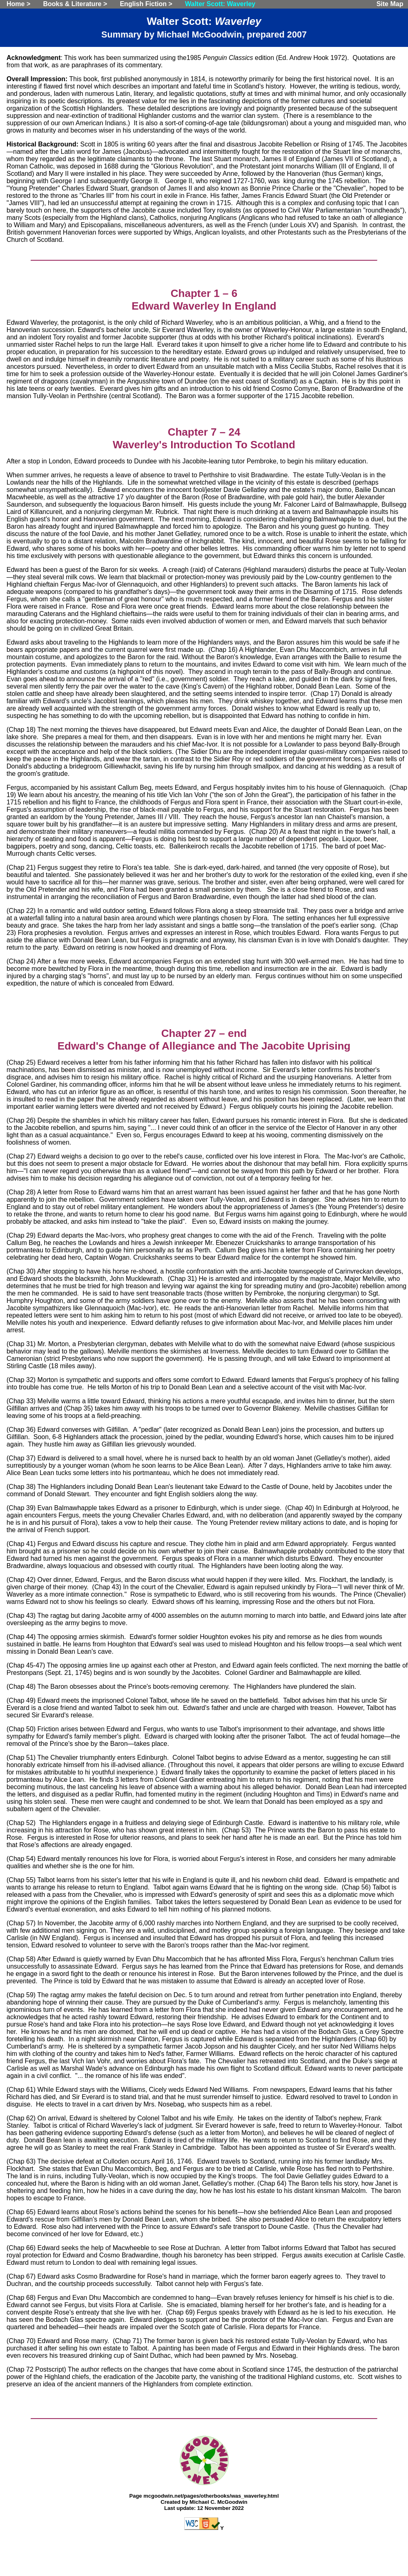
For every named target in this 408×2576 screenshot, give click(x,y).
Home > (18, 3)
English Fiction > (146, 3)
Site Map (390, 3)
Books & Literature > (75, 3)
